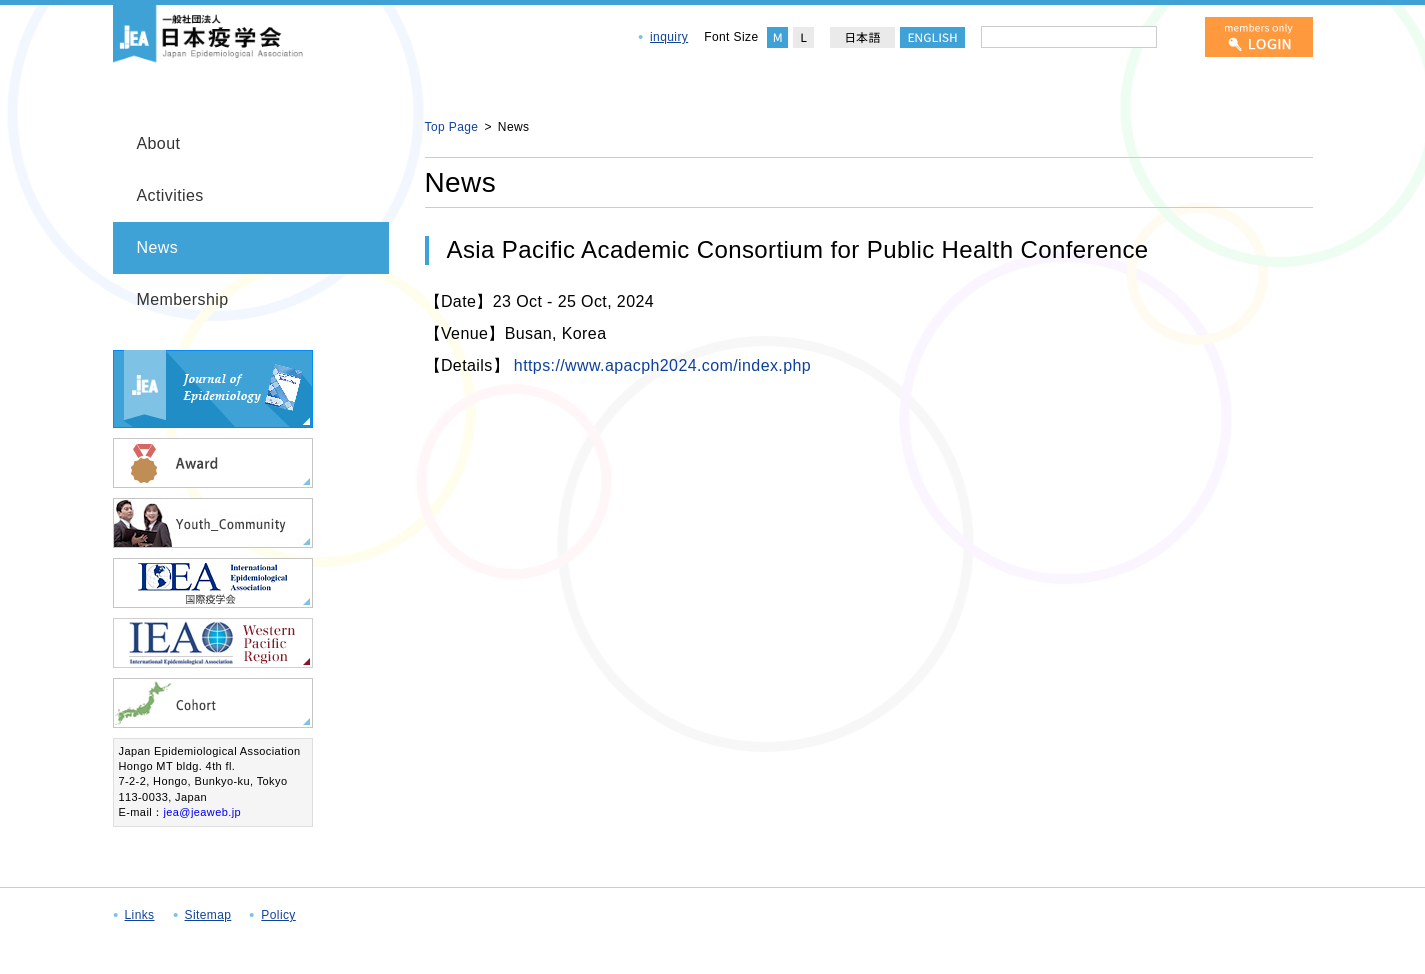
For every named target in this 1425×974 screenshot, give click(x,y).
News (158, 247)
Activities (170, 195)
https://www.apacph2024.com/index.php (662, 365)
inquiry (669, 37)
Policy (278, 915)
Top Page (452, 127)
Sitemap (208, 915)
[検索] (1177, 37)
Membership (183, 299)
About (159, 143)
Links (140, 915)
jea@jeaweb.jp (202, 812)
